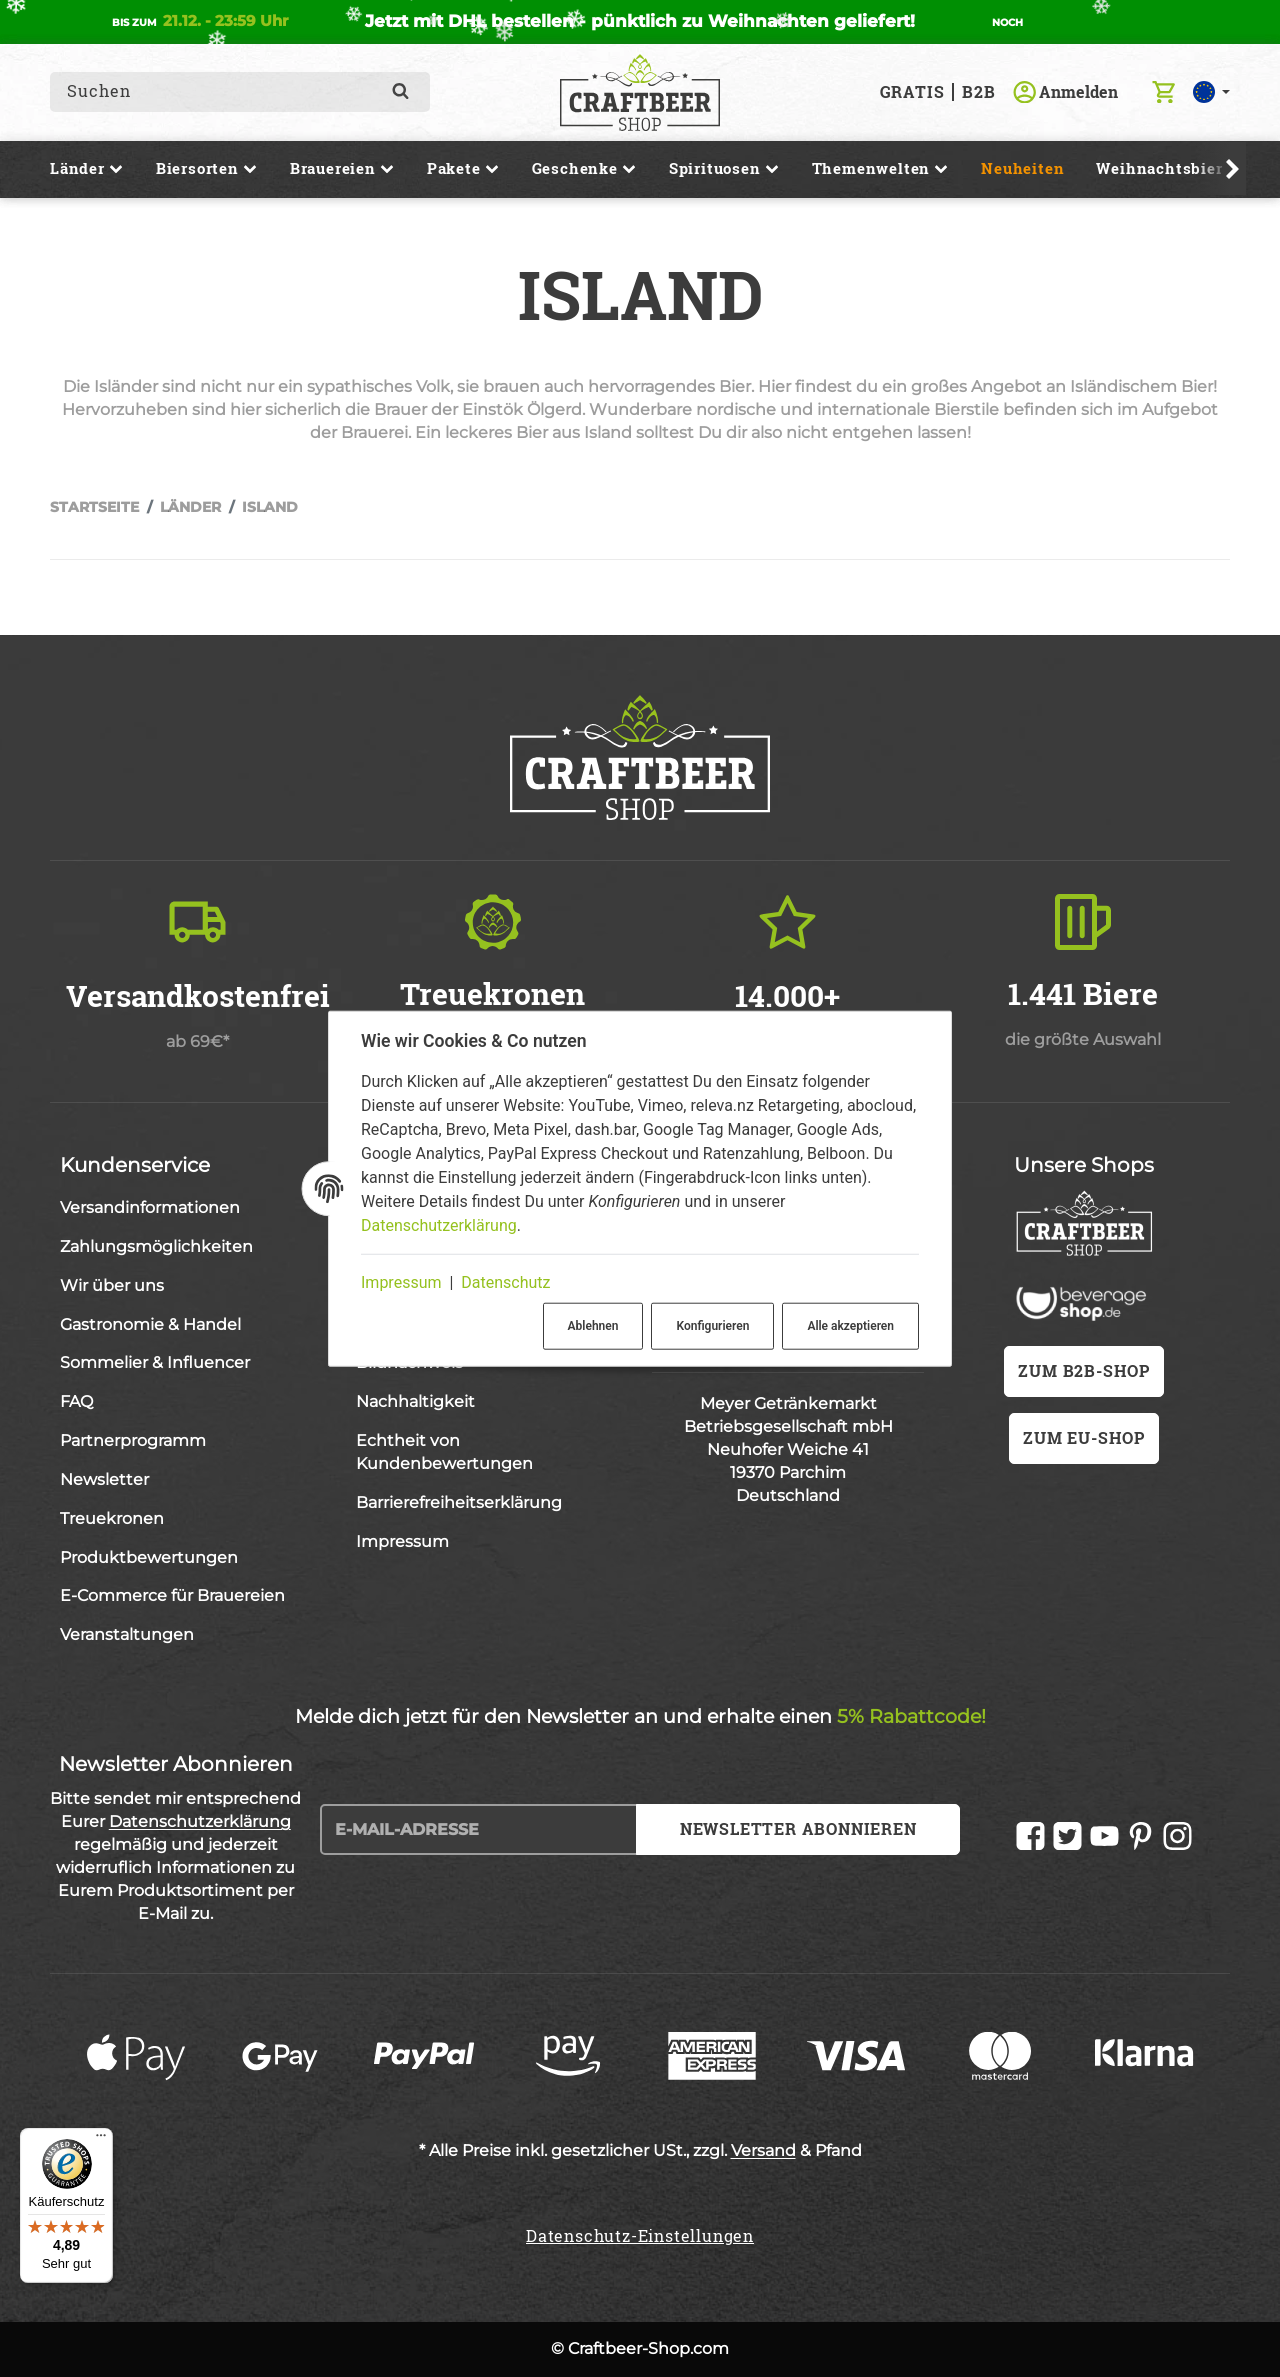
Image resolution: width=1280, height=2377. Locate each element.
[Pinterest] (1140, 1837)
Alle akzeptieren (850, 1326)
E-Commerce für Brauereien (172, 1595)
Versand (763, 2150)
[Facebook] (1030, 1837)
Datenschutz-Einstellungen (640, 2235)
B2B (978, 91)
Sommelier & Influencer (155, 1362)
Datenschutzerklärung (439, 1225)
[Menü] (101, 2140)
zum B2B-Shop (1084, 1370)
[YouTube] (1104, 1837)
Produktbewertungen (149, 1557)
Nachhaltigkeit (415, 1401)
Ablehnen (593, 1326)
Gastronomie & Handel (150, 1324)
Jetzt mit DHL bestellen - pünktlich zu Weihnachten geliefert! (640, 21)
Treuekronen (112, 1518)
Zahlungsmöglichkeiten (156, 1246)
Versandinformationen (150, 1207)
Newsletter (104, 1479)
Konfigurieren (712, 1326)
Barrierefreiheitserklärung (459, 1502)
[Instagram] (1177, 1837)
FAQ (76, 1401)
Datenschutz (505, 1282)
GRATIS (912, 91)
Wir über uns (112, 1285)
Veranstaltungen (127, 1634)
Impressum (401, 1282)
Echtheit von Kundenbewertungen (444, 1452)
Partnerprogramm (133, 1440)
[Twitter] (1067, 1837)
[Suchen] (400, 91)
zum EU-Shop (1084, 1437)
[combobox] (225, 91)
